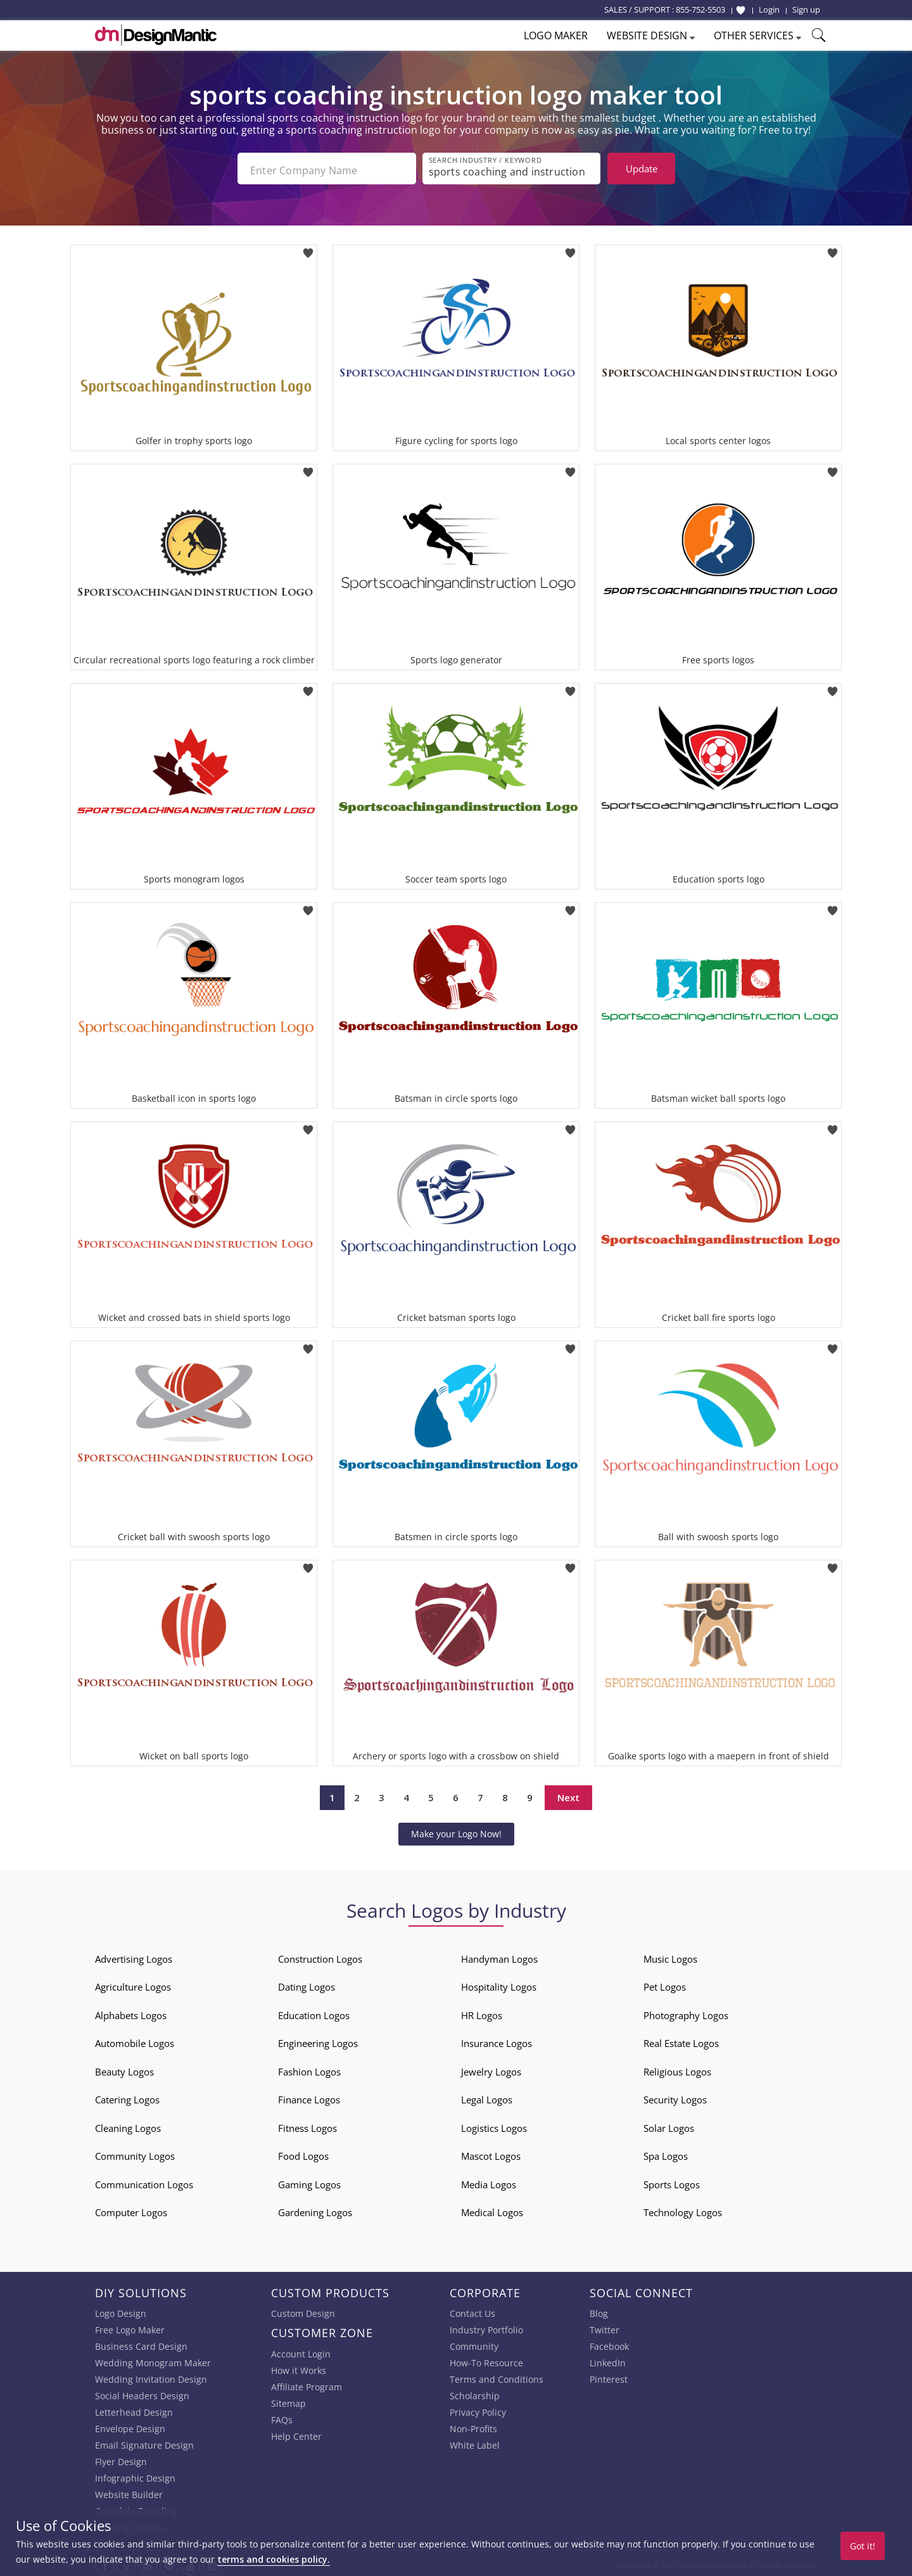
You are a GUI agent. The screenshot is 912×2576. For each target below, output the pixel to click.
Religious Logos (677, 2068)
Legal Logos (486, 2096)
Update (641, 168)
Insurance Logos (496, 2040)
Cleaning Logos (128, 2124)
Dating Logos (306, 1983)
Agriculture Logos (133, 1983)
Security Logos (675, 2096)
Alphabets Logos (131, 2011)
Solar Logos (668, 2124)
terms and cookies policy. (273, 2559)
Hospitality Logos (498, 1983)
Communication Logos (144, 2180)
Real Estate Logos (681, 2040)
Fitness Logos (307, 2124)
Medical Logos (492, 2209)
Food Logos (303, 2152)
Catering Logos (127, 2096)
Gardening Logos (315, 2209)
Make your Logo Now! (456, 1830)
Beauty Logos (124, 2068)
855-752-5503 (700, 9)
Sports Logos (671, 2180)
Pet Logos (664, 1983)
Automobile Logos (134, 2040)
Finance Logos (309, 2096)
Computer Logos (131, 2209)
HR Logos (481, 2011)
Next (568, 1793)
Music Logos (670, 1955)
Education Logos (314, 2011)
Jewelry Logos (491, 2068)
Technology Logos (682, 2209)
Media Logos (488, 2180)
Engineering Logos (318, 2040)
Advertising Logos (133, 1955)
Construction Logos (320, 1955)
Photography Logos (685, 2011)
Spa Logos (665, 2152)
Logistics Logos (494, 2124)
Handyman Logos (499, 1955)
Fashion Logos (309, 2068)
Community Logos (135, 2152)
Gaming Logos (309, 2180)
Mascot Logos (491, 2152)
